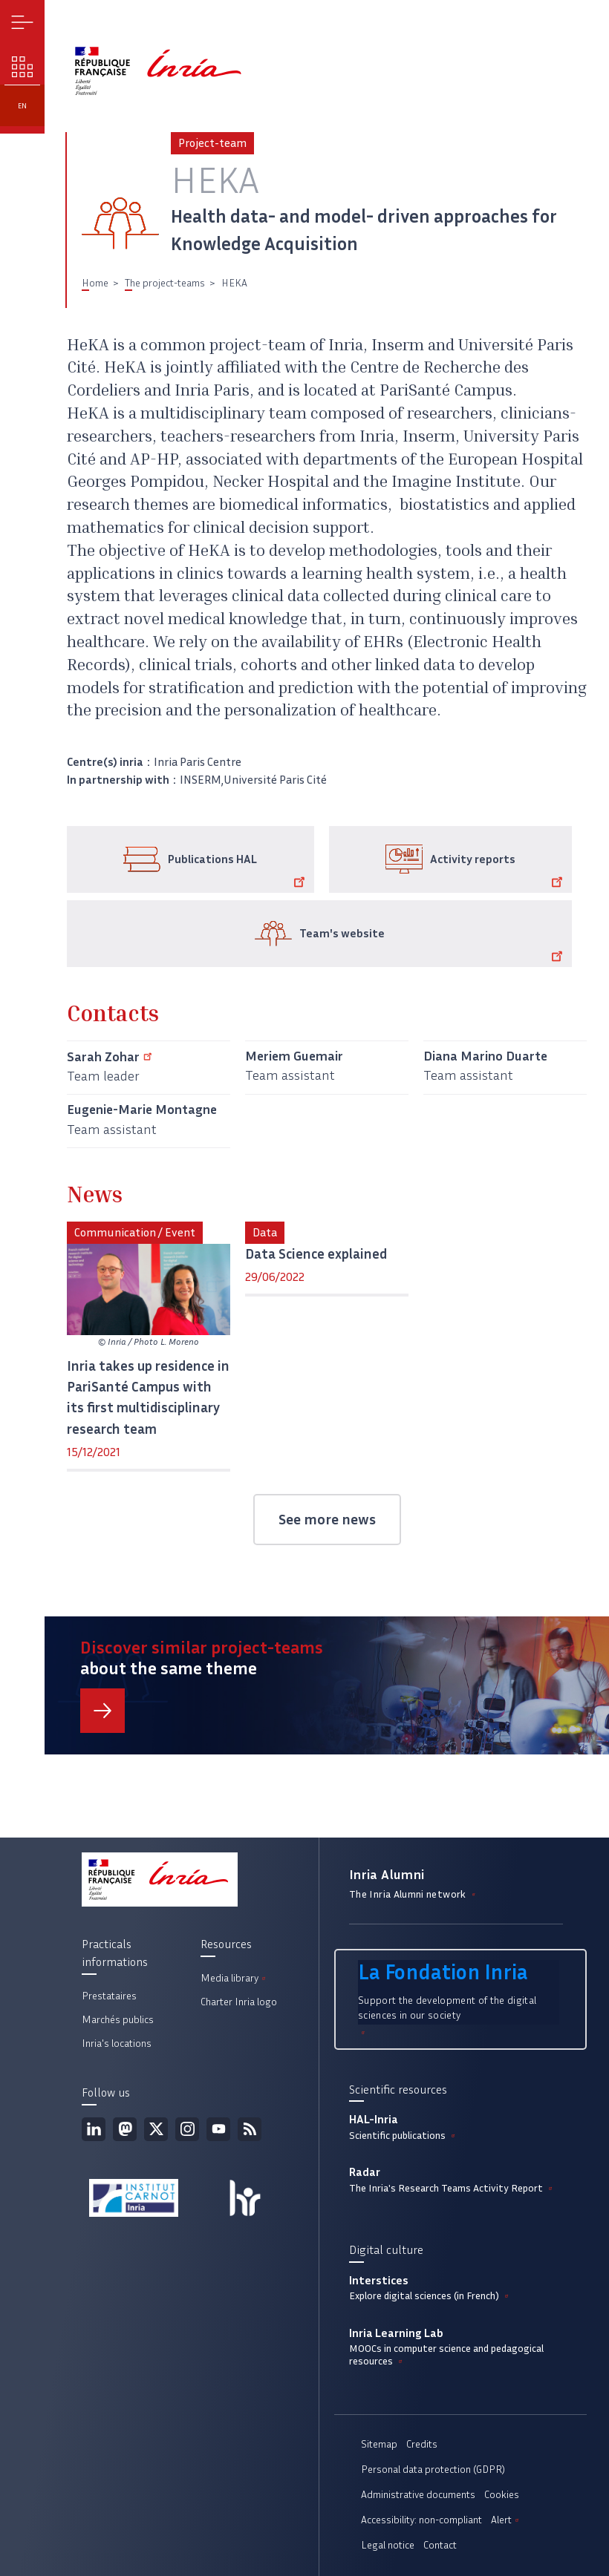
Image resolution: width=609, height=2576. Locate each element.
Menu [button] (23, 22)
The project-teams (165, 283)
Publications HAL (239, 870)
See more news (327, 1519)
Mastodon (125, 2129)
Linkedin (93, 2129)
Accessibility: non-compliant (421, 2520)
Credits (421, 2444)
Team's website (434, 944)
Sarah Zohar (112, 1057)
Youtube (218, 2129)
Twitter (156, 2129)
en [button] (22, 106)
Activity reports (499, 870)
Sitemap (379, 2444)
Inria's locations (117, 2043)
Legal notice (387, 2545)
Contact (440, 2545)
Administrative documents (418, 2494)
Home (95, 283)
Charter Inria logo (239, 2002)
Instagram (187, 2129)
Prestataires (109, 1996)
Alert (506, 2520)
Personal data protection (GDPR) (433, 2469)
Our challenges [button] (22, 66)
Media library (234, 1978)
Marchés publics (118, 2019)
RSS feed (249, 2129)
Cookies (501, 2494)
